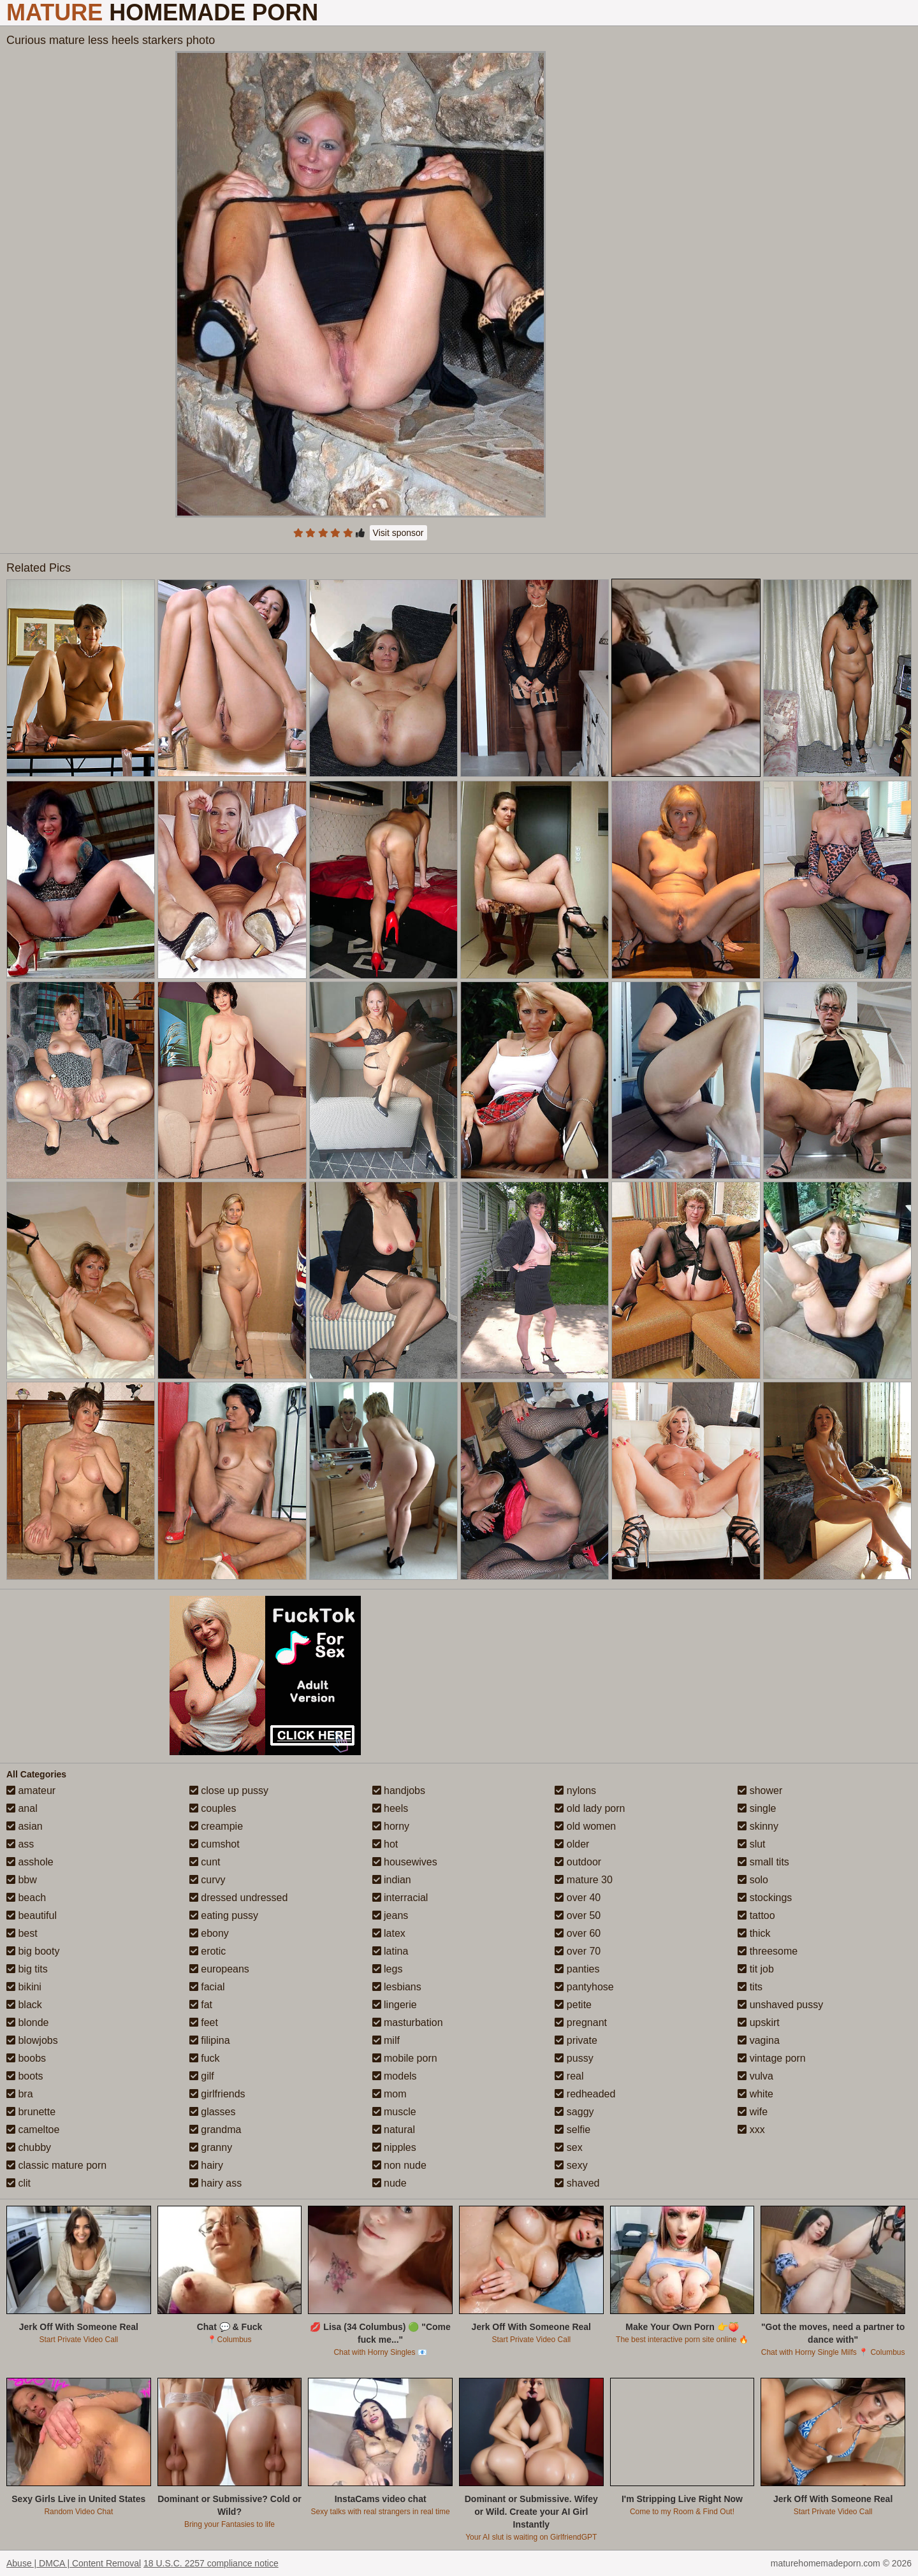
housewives (404, 1861)
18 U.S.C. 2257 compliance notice (211, 2563)
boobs (26, 2058)
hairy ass (215, 2183)
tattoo (756, 1915)
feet (203, 2022)
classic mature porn (56, 2165)
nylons (575, 1790)
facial (207, 1986)
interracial (400, 1897)
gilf (201, 2076)
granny (210, 2147)
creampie (216, 1826)
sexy (571, 2165)
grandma (215, 2129)
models (394, 2076)
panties (577, 1969)
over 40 (578, 1897)
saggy (574, 2111)
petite (573, 2004)
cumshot (214, 1844)
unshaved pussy (780, 2004)
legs (387, 1969)
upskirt (759, 2022)
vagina (759, 2040)
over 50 (578, 1915)
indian (391, 1879)
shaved (577, 2183)
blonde (27, 2022)
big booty (32, 1951)
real (569, 2076)
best (22, 1933)
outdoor (578, 1861)
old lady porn (590, 1808)
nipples (394, 2147)
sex (568, 2147)
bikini (23, 1986)
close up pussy (228, 1790)
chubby (28, 2147)
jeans (390, 1915)
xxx (751, 2129)
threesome (768, 1951)
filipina (209, 2040)
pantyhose (584, 1986)
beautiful (31, 1915)
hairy (206, 2165)
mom (389, 2093)
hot (385, 1844)
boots (24, 2076)
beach (26, 1897)
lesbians (396, 1986)
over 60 (578, 1933)
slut (751, 1844)
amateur (30, 1790)
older (572, 1844)
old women (585, 1826)
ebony (209, 1933)
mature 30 (583, 1879)
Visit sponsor (398, 533)
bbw (21, 1879)
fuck (204, 2058)
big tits (27, 1969)
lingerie (394, 2004)
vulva (755, 2076)
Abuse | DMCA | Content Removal (73, 2563)
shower (760, 1790)
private (576, 2040)
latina (390, 1951)
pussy (574, 2058)
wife (753, 2111)
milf (386, 2040)
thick (754, 1933)
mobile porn (404, 2058)
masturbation (407, 2022)
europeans (219, 1969)
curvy (207, 1879)
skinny (758, 1826)
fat (200, 2004)
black (24, 2004)
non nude (399, 2165)
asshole (30, 1861)
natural (393, 2129)
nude (389, 2183)
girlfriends (217, 2093)
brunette (30, 2111)
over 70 (578, 1951)
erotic (207, 1951)
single (757, 1808)
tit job (756, 1969)
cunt (205, 1861)
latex (388, 1933)
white (755, 2093)
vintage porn (772, 2058)
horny (390, 1826)
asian (24, 1826)
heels (390, 1808)
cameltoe (32, 2129)
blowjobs (32, 2040)
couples (213, 1808)
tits (750, 1986)
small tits (763, 1861)
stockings (765, 1897)
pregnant (581, 2022)
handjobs (398, 1790)
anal (22, 1808)
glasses (212, 2111)
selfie (572, 2129)
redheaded (585, 2093)
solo (753, 1879)
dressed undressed (238, 1897)
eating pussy (223, 1915)
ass (20, 1844)
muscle (394, 2111)
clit (18, 2183)
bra (19, 2093)
